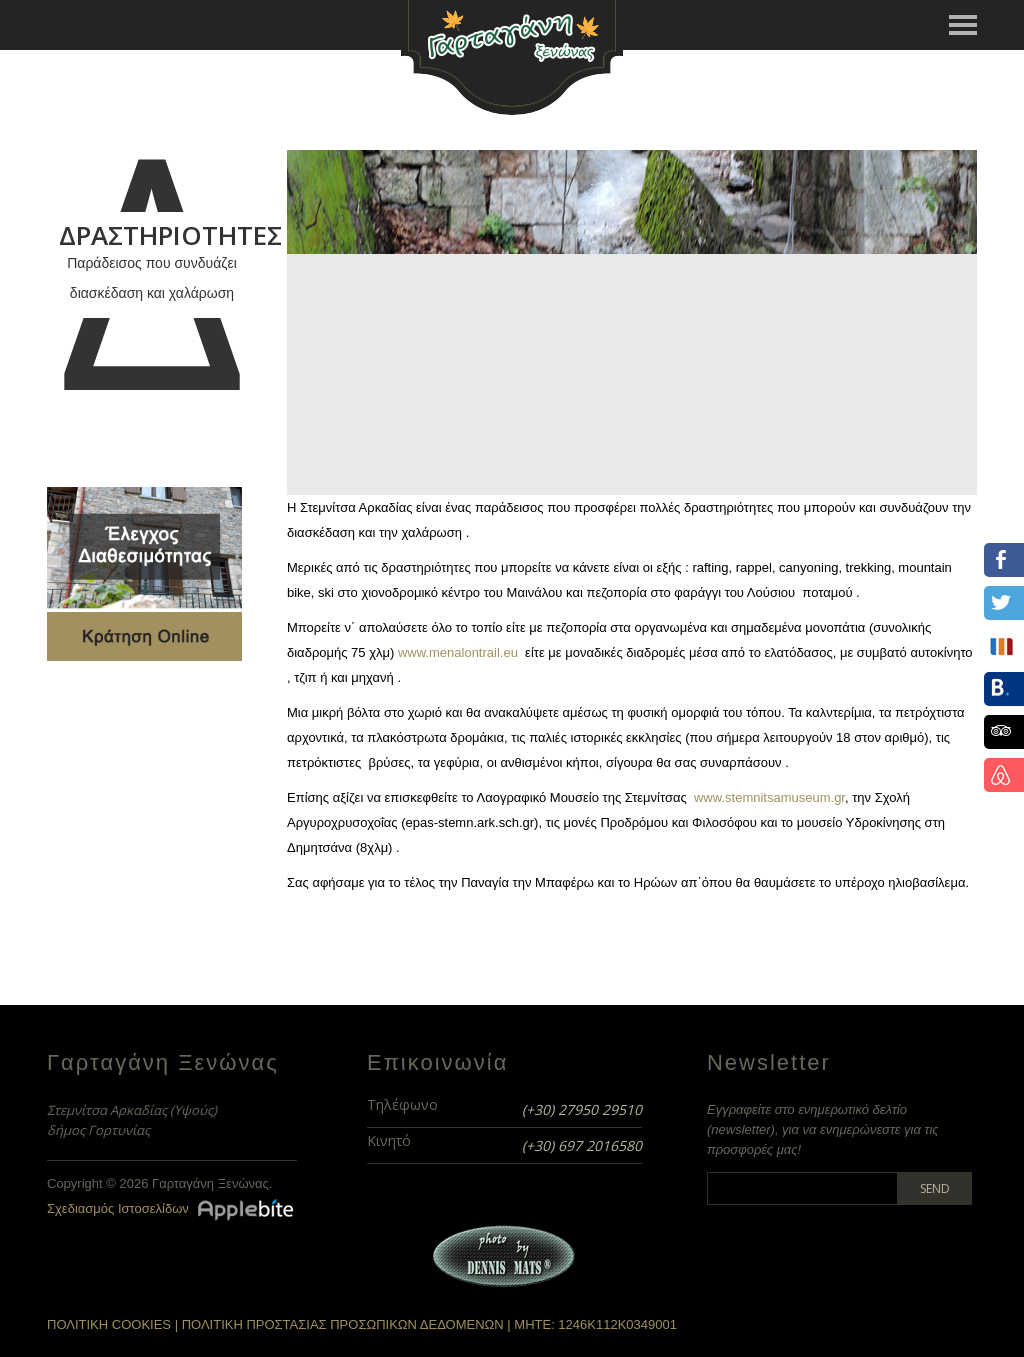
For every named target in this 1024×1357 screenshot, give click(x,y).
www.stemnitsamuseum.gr (769, 797)
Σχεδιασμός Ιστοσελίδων (118, 1208)
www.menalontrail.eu (458, 652)
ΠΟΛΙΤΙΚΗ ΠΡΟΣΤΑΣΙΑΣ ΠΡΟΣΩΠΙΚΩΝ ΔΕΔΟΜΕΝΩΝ (343, 1324)
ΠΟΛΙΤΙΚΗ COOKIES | (114, 1324)
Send (935, 1188)
